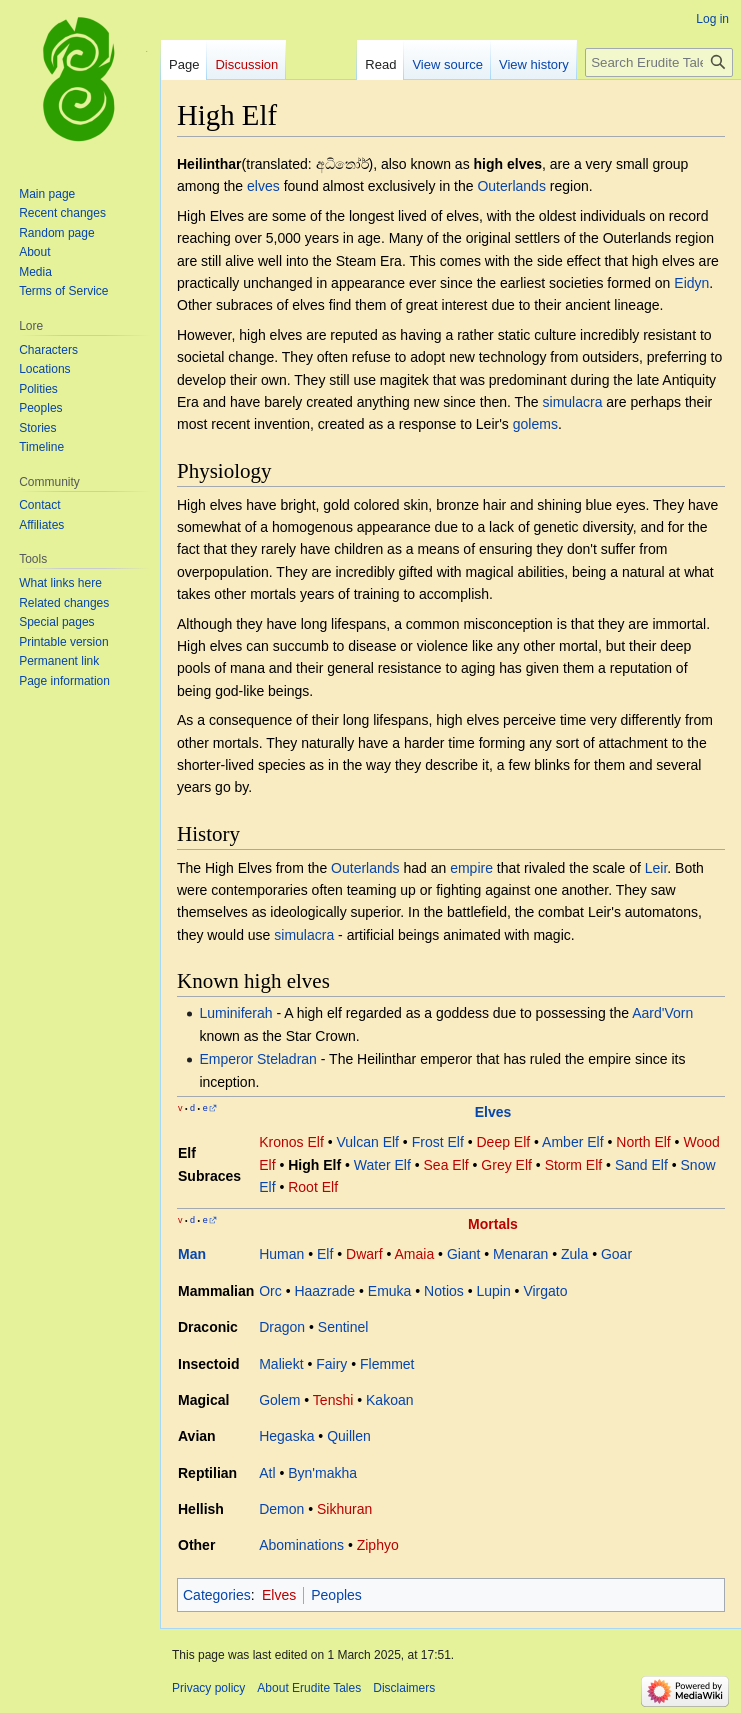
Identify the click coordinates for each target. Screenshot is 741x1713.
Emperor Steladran (258, 1059)
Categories (217, 1595)
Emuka (390, 1291)
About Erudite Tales (309, 1688)
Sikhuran (344, 1509)
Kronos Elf (291, 1142)
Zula (574, 1254)
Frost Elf (438, 1142)
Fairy (331, 1364)
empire (471, 868)
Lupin (493, 1291)
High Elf (314, 1165)
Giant (463, 1254)
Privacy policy (208, 1688)
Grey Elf (506, 1165)
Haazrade (324, 1291)
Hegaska (286, 1436)
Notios (444, 1291)
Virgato (545, 1291)
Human (281, 1254)
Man (192, 1254)
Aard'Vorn (662, 1013)
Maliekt (281, 1364)
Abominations (301, 1545)
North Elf (643, 1142)
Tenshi (333, 1400)
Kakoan (389, 1400)
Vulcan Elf (367, 1142)
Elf (325, 1254)
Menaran (520, 1254)
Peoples (336, 1595)
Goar (616, 1254)
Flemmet (387, 1364)
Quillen (349, 1436)
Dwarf (364, 1254)
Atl (267, 1473)
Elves (493, 1112)
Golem (279, 1400)
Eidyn (691, 283)
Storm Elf (574, 1165)
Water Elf (382, 1165)
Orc (270, 1291)
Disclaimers (404, 1688)
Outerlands (511, 186)
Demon (281, 1509)
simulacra (573, 402)
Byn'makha (322, 1473)
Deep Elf (503, 1142)
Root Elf (313, 1187)
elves (263, 186)
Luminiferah (235, 1013)
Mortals (493, 1224)
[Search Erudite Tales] (659, 62)
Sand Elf (641, 1165)
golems (535, 424)
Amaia (415, 1254)
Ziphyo (378, 1545)
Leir (656, 868)
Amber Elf (572, 1142)
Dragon (282, 1327)
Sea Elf (446, 1165)
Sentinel (343, 1327)
